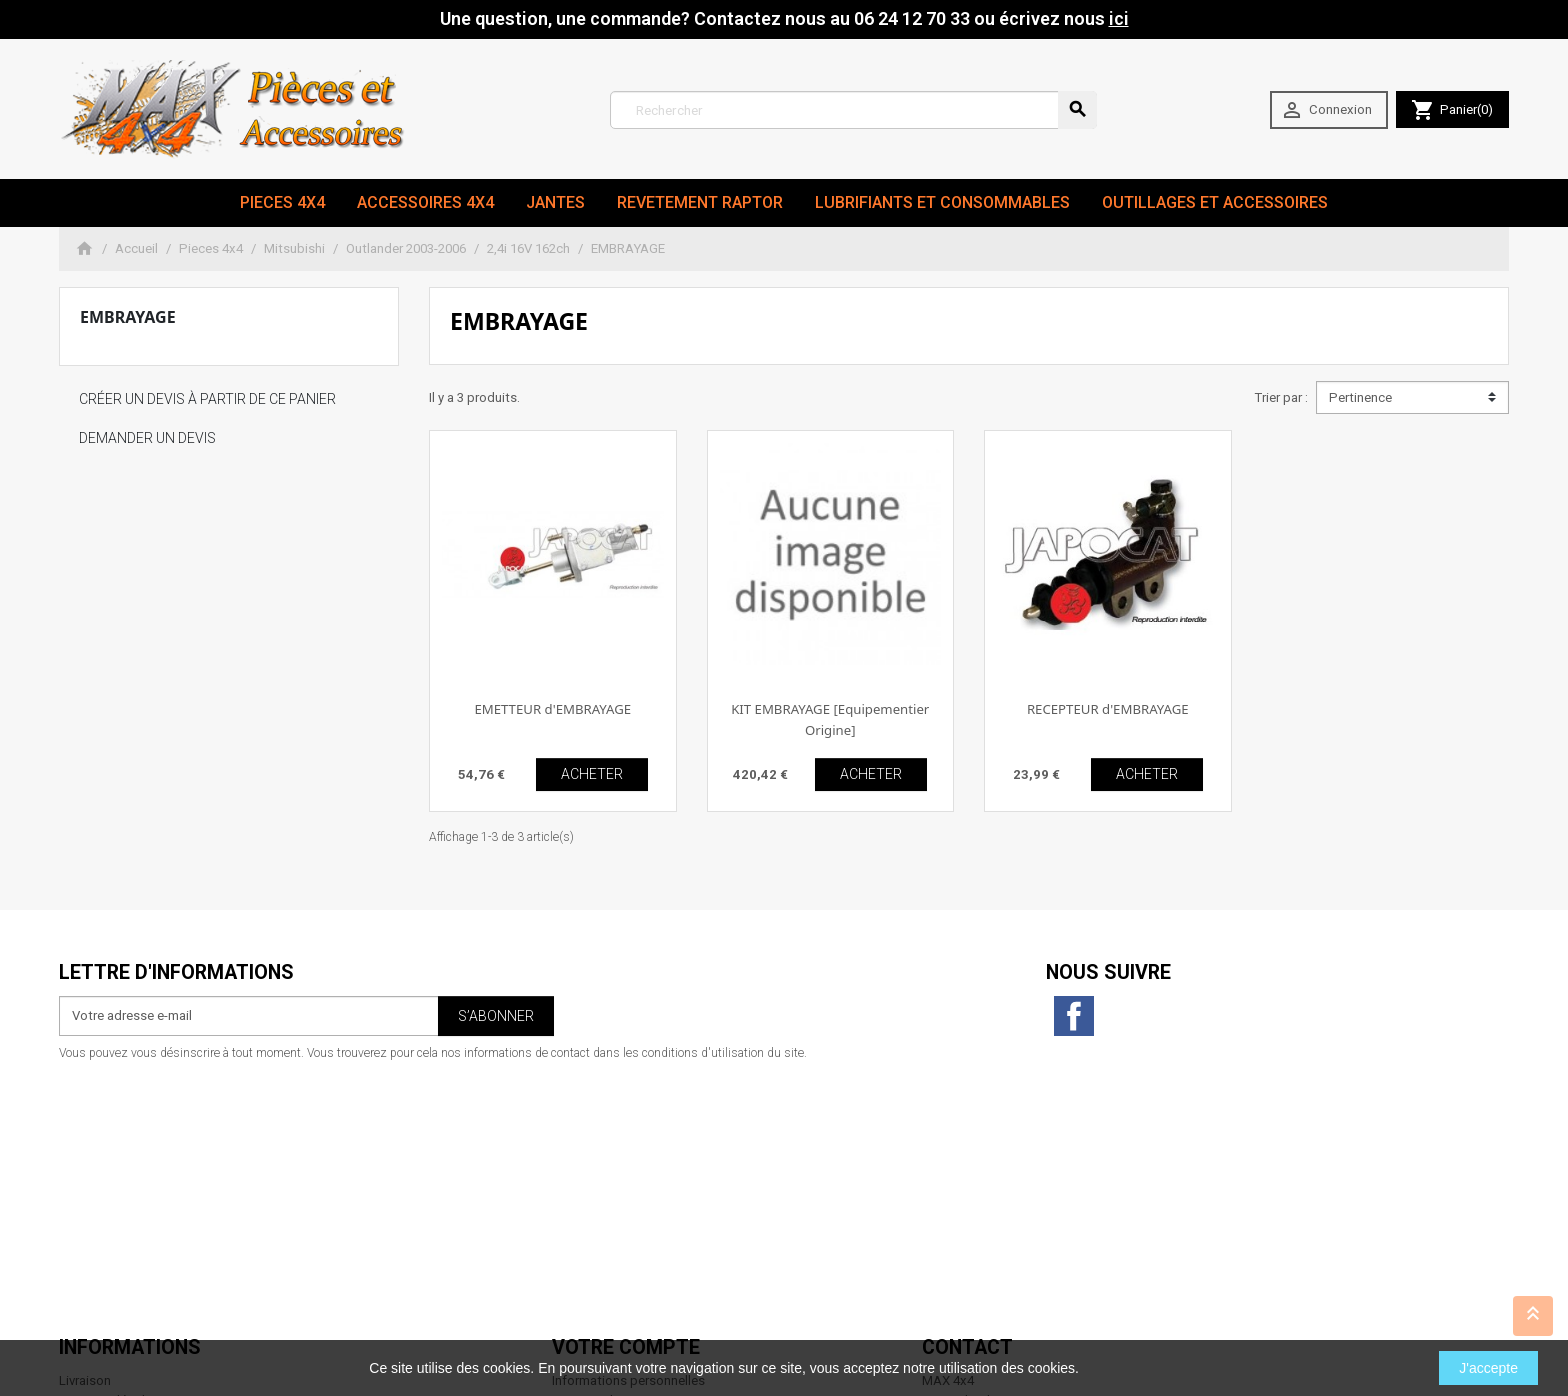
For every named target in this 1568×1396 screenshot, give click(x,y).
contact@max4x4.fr (1033, 1283)
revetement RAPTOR (700, 202)
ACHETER (592, 774)
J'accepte (1488, 1368)
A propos (86, 1184)
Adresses (580, 1184)
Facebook (1074, 1016)
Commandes (589, 1144)
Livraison (85, 1125)
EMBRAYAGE (128, 317)
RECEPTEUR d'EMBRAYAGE (1108, 709)
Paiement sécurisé (113, 1204)
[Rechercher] (853, 110)
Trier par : (1281, 397)
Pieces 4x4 (282, 202)
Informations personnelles (628, 1125)
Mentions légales (109, 1144)
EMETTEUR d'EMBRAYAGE (552, 709)
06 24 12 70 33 (1049, 1303)
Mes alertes (586, 1224)
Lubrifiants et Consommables (942, 202)
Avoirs (570, 1164)
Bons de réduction (605, 1204)
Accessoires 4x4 (425, 202)
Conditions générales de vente (148, 1224)
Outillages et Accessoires (1215, 202)
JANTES (555, 202)
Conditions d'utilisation (127, 1164)
